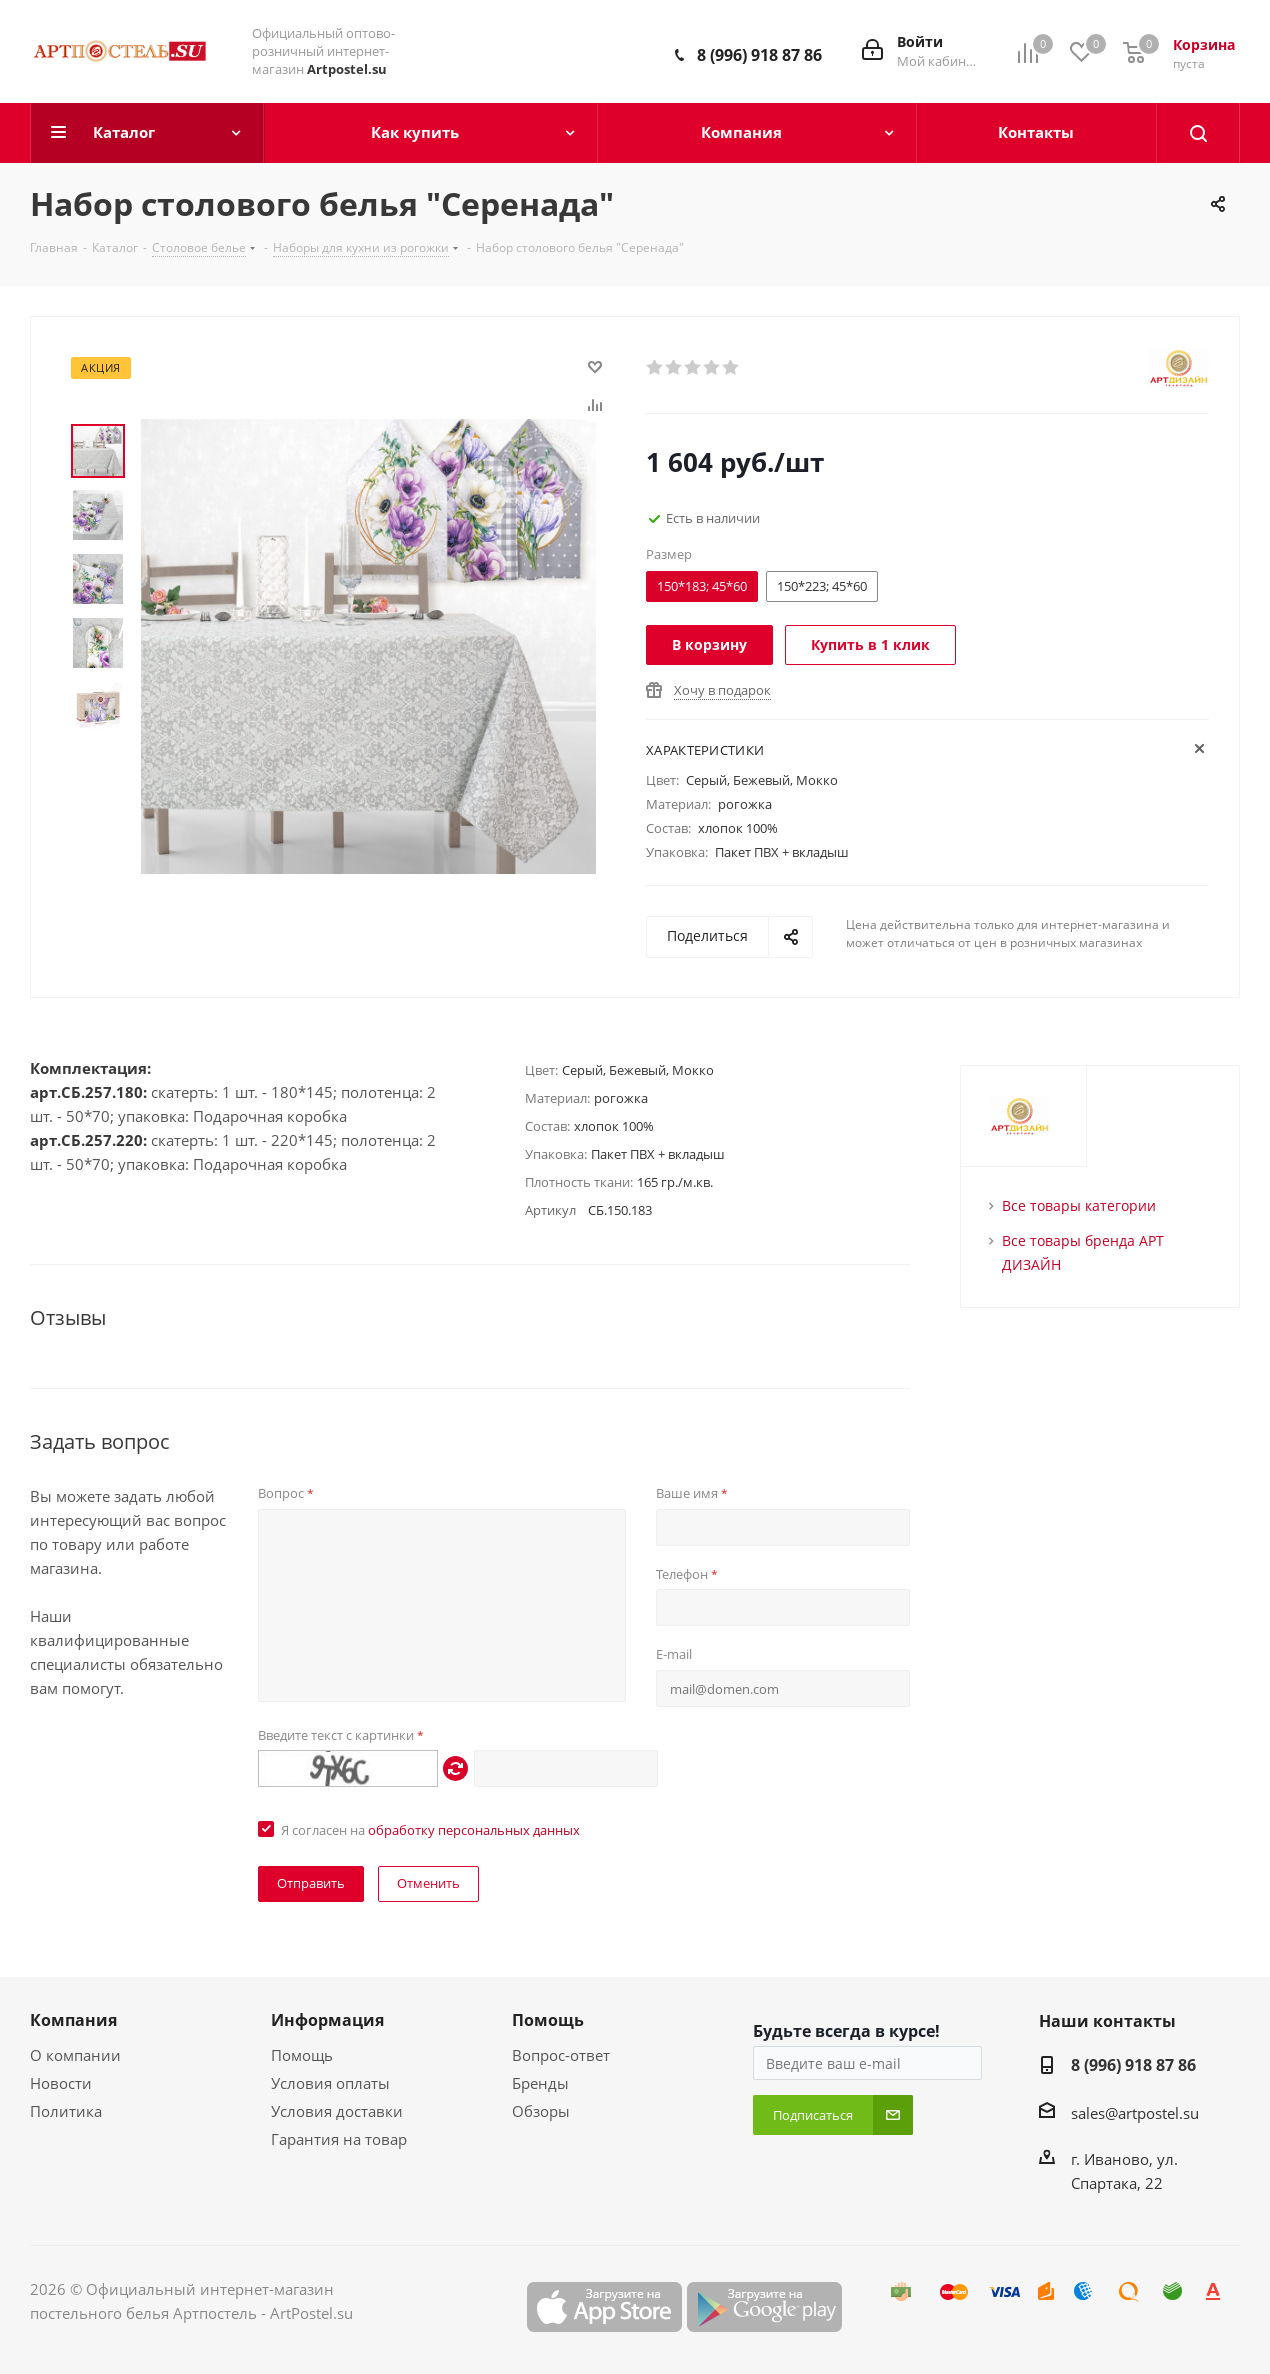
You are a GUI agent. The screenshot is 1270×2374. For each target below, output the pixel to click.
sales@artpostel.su (1135, 2113)
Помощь (302, 2055)
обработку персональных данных (474, 1830)
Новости (61, 2083)
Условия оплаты (330, 2083)
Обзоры (541, 2111)
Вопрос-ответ (561, 2055)
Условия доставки (337, 2111)
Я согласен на (430, 1830)
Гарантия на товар (339, 2139)
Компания (73, 2020)
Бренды (540, 2083)
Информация (327, 2020)
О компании (75, 2055)
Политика (66, 2111)
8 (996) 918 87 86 (759, 55)
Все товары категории (1079, 1205)
